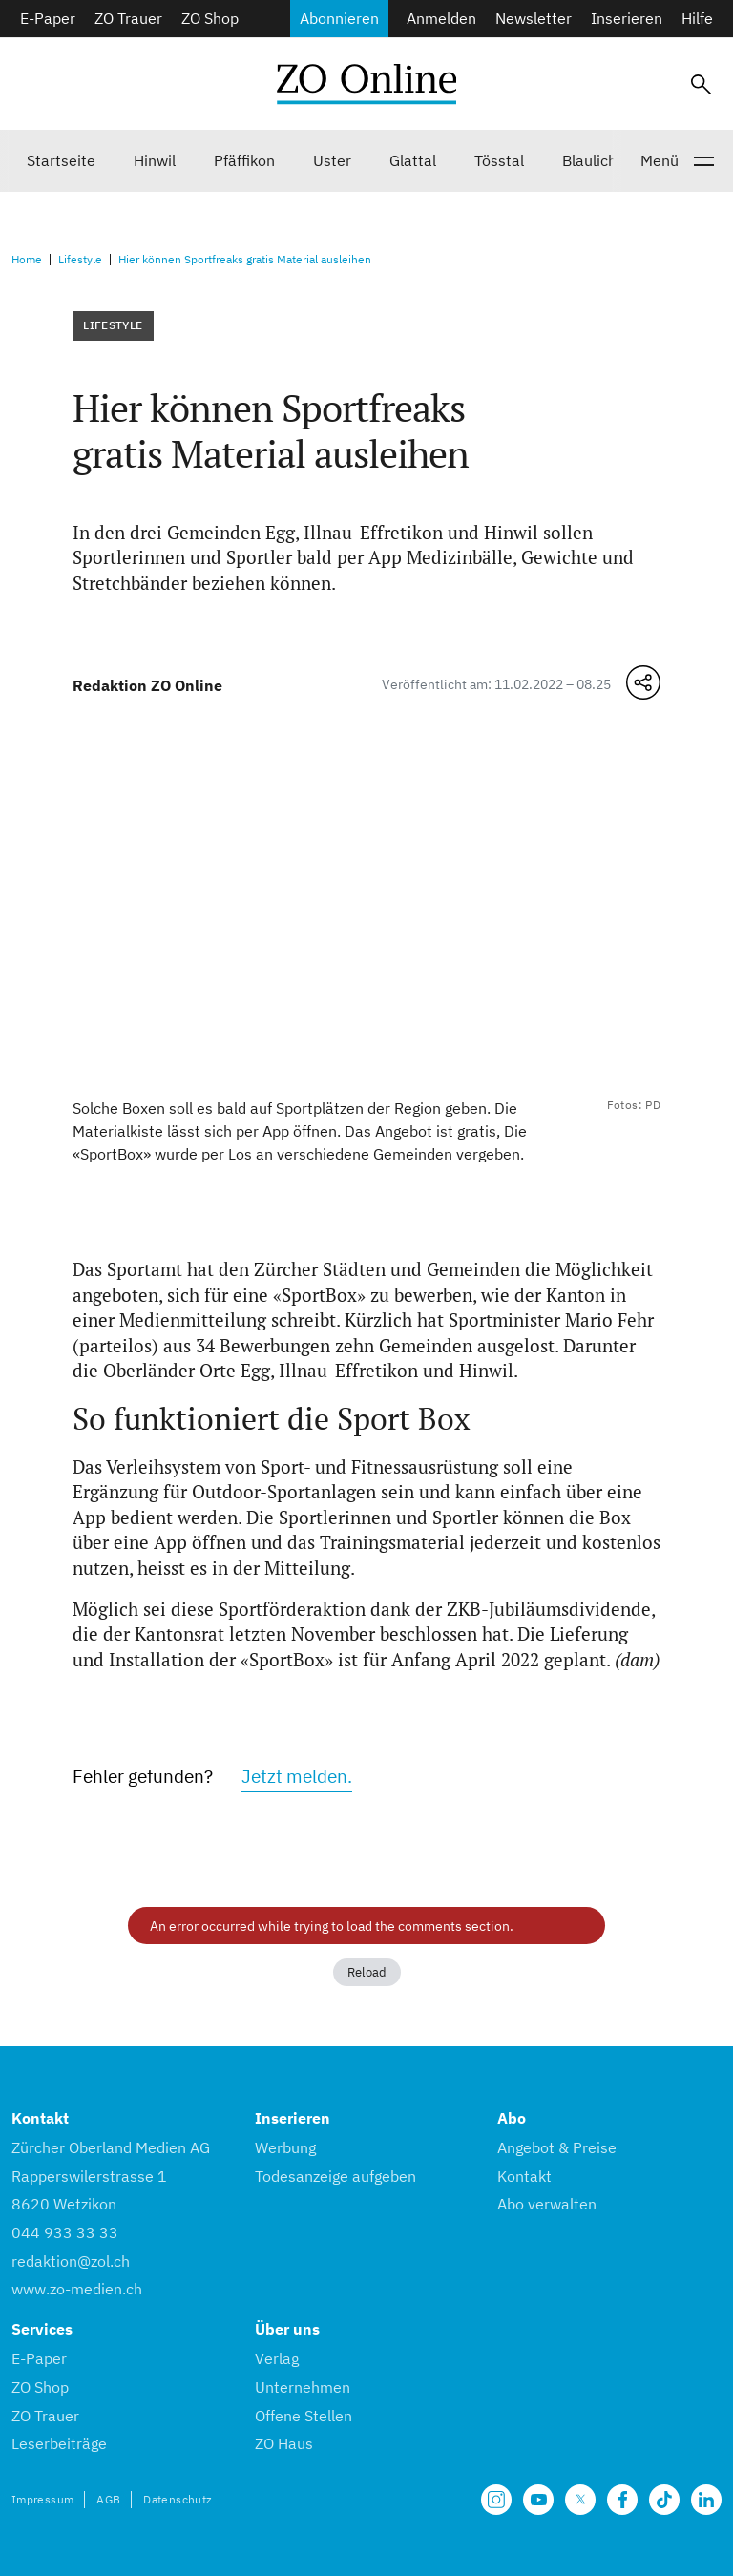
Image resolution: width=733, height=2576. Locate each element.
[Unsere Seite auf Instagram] (496, 2499)
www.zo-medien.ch (76, 2288)
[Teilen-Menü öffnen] (643, 682)
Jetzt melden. (296, 1776)
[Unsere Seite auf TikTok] (664, 2499)
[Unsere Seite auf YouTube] (538, 2499)
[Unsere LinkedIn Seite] (706, 2499)
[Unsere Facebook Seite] (622, 2499)
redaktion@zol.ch (70, 2261)
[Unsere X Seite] (580, 2499)
